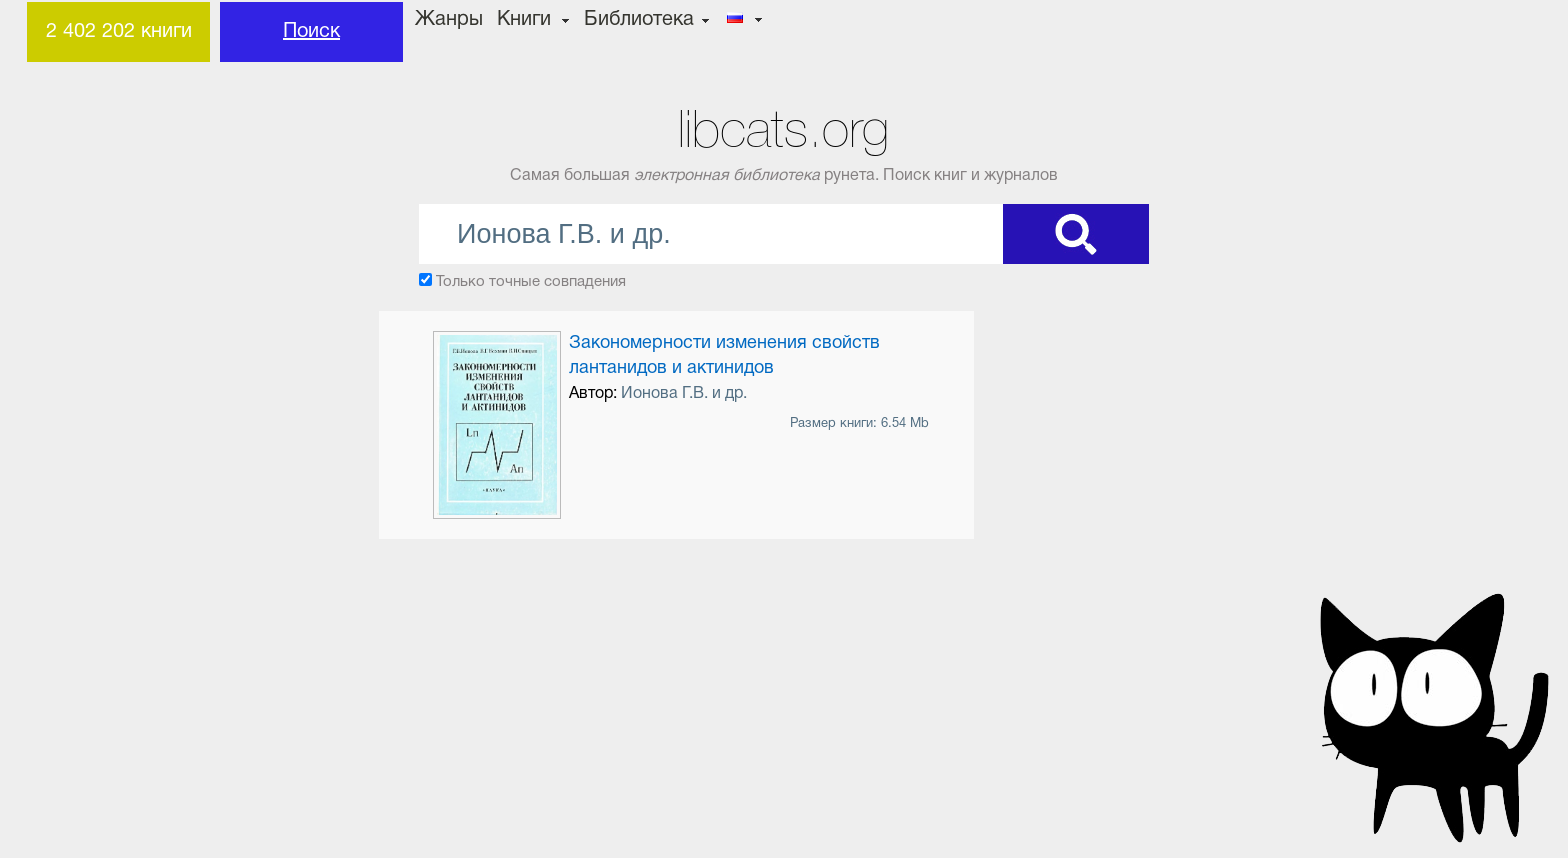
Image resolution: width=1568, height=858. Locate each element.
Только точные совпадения (531, 282)
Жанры (449, 20)
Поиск (311, 32)
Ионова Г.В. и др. (684, 394)
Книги (524, 20)
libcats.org (783, 129)
